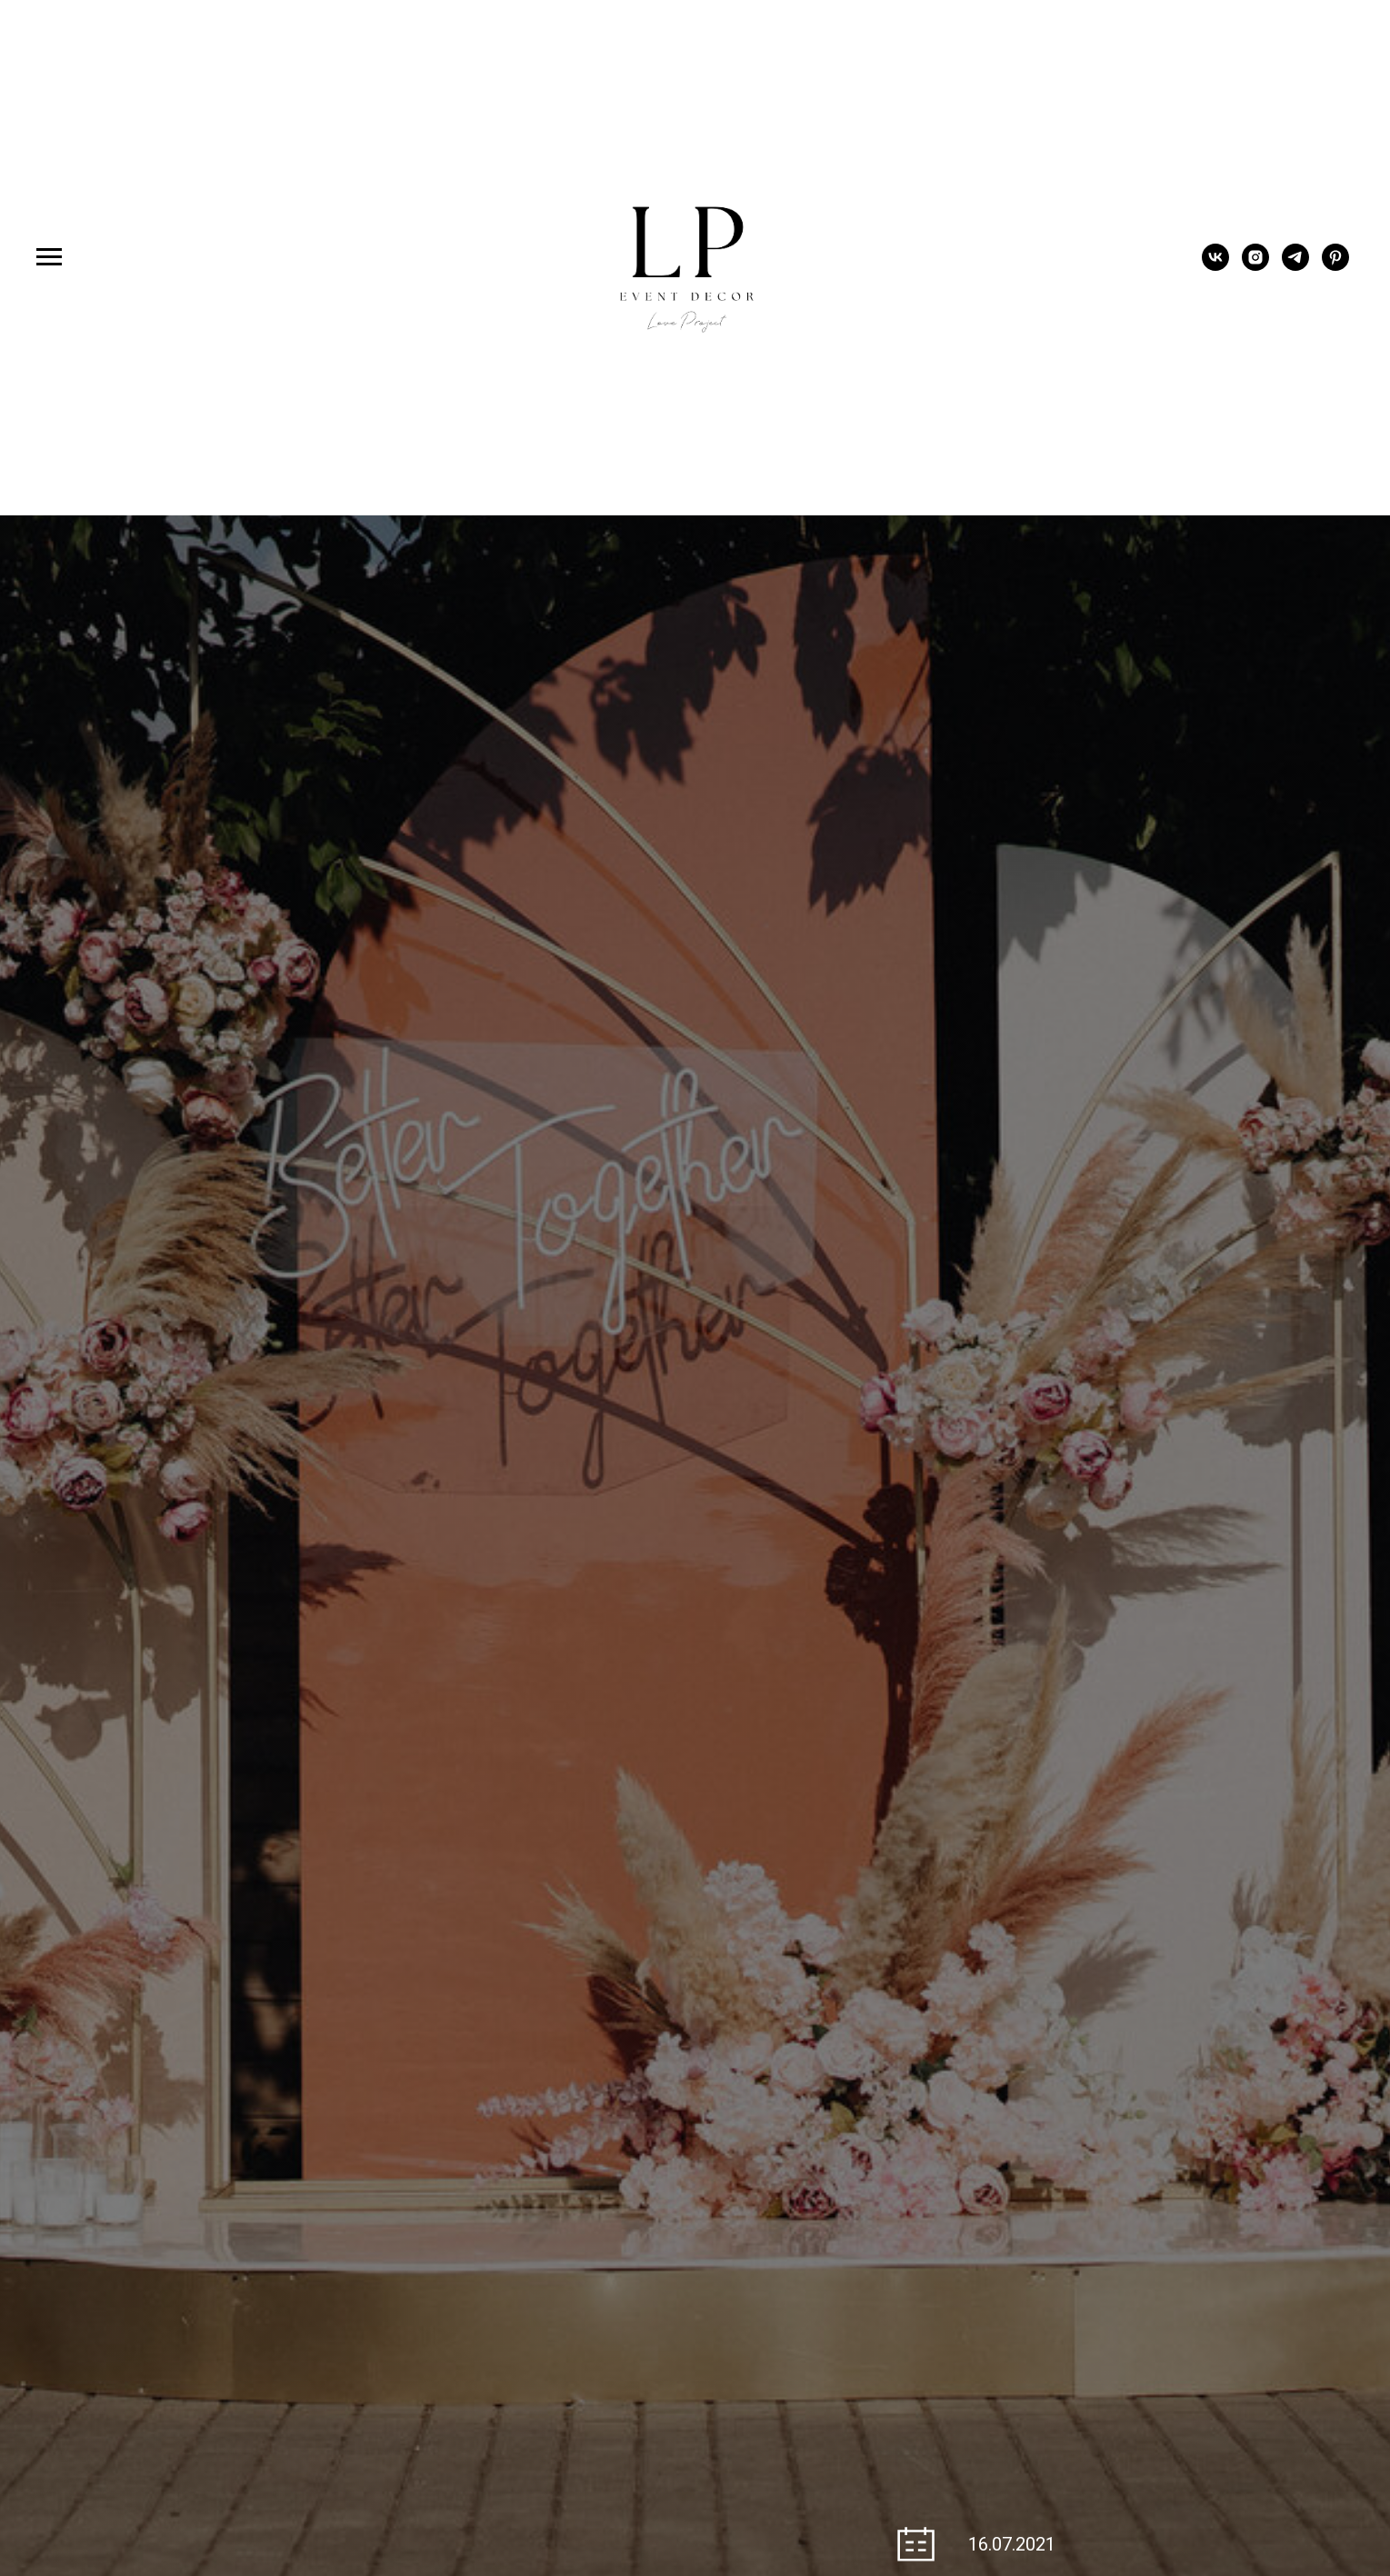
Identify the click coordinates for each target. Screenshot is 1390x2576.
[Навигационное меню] (49, 257)
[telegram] (1295, 266)
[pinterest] (1335, 266)
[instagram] (1255, 266)
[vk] (1215, 266)
